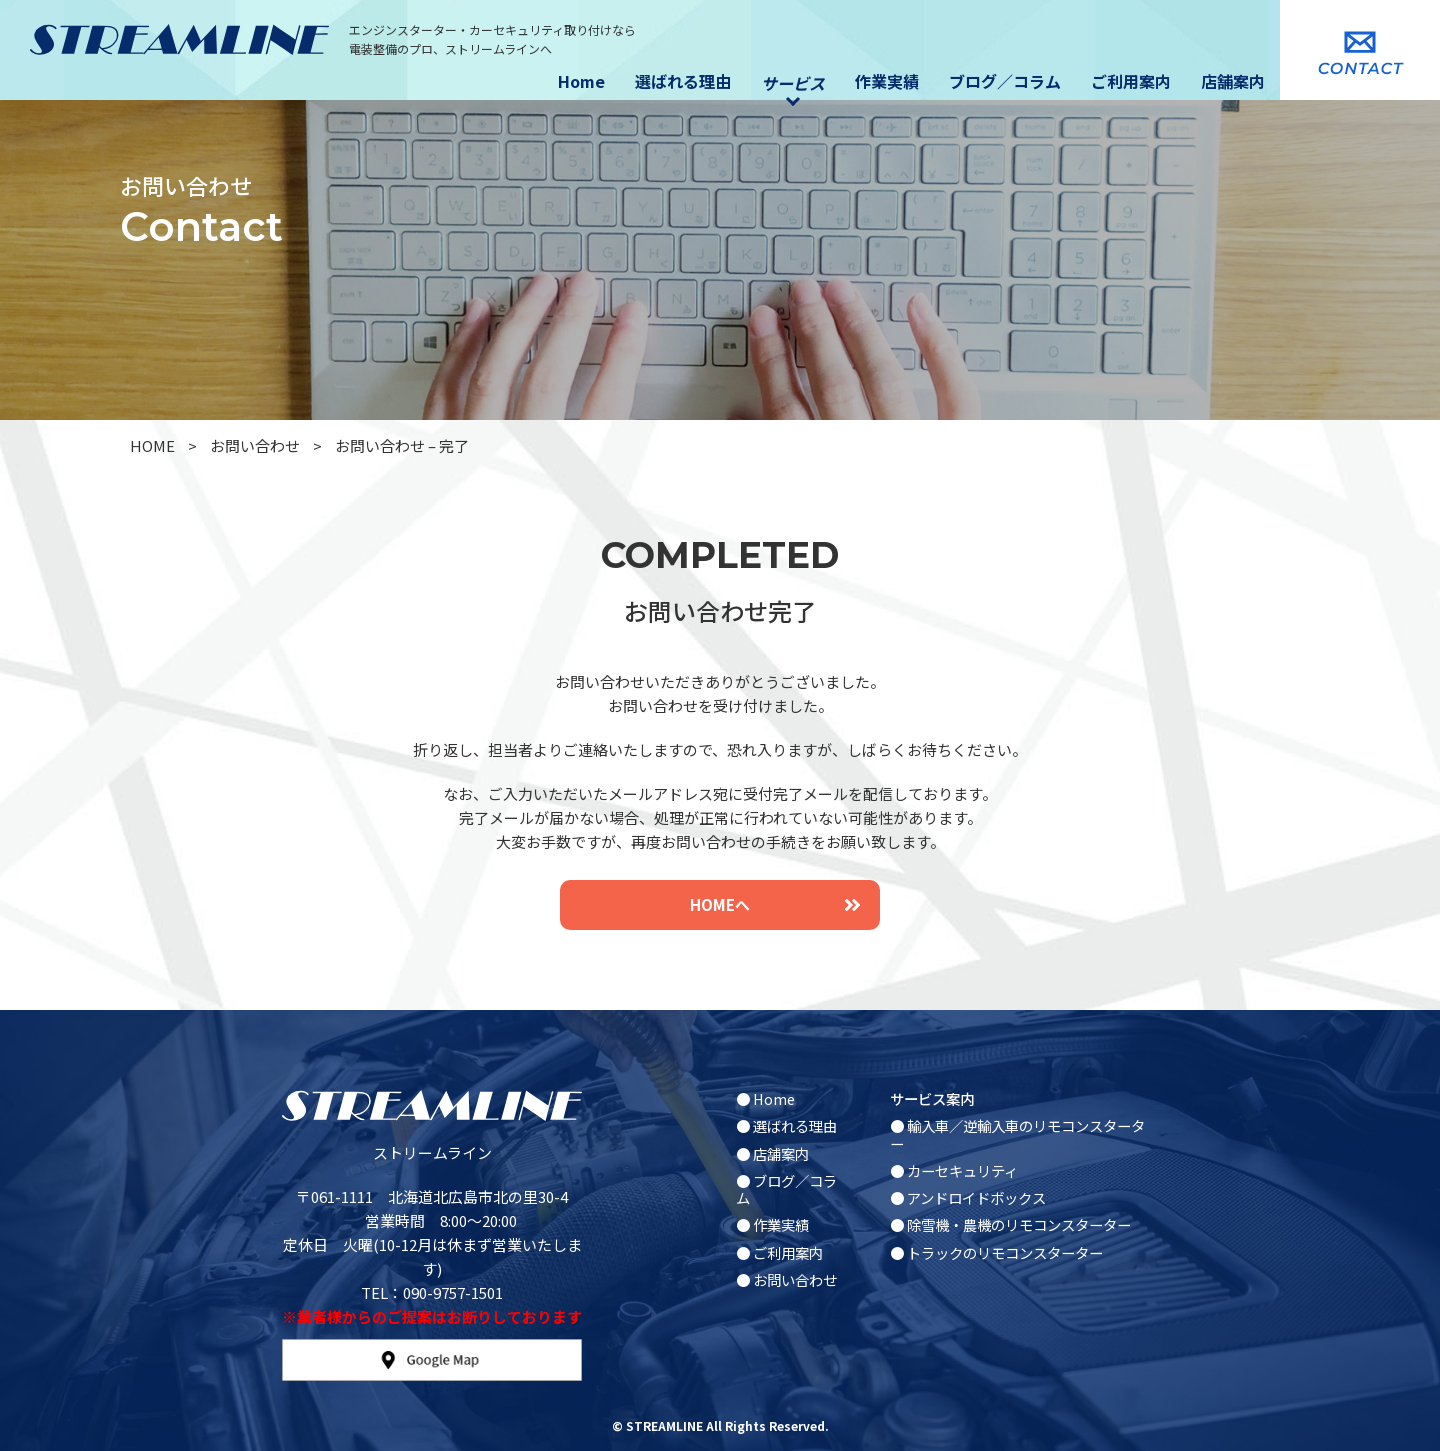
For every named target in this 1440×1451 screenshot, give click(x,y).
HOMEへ (775, 904)
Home (581, 81)
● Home (765, 1098)
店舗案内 (1233, 81)
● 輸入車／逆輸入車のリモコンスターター (1017, 1134)
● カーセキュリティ (954, 1170)
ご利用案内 (1131, 81)
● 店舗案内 (772, 1153)
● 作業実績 (772, 1224)
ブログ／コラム (1005, 81)
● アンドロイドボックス (968, 1197)
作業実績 (887, 81)
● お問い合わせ (786, 1279)
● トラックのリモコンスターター (996, 1252)
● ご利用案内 (779, 1252)
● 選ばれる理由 (786, 1125)
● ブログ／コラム (786, 1189)
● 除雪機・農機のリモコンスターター (1010, 1224)
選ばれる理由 (683, 81)
